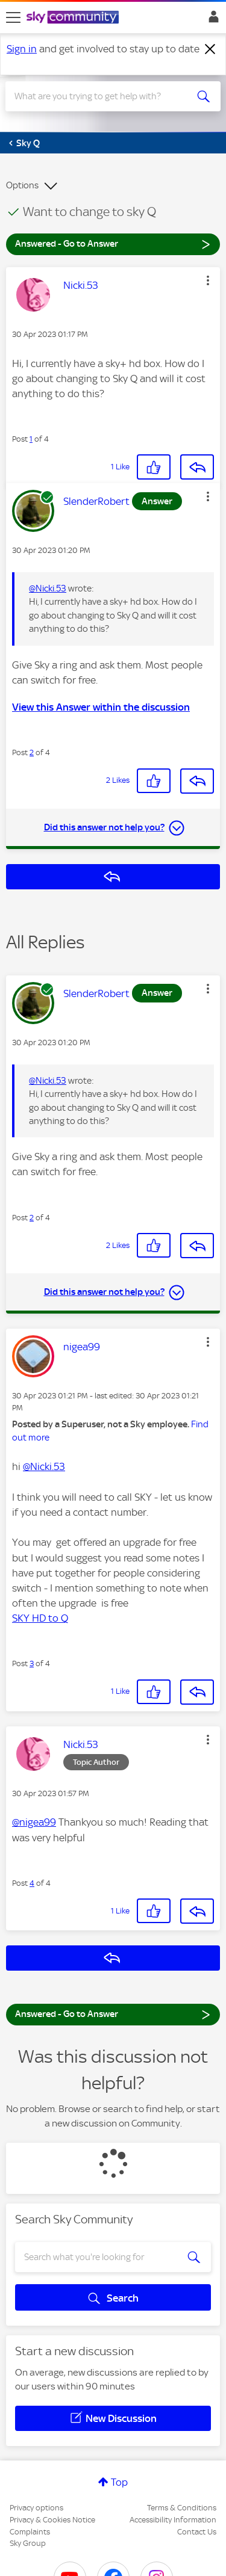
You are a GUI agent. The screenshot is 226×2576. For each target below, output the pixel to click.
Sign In (211, 20)
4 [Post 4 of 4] (32, 1883)
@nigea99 (34, 1822)
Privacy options (36, 2507)
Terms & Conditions (181, 2507)
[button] (208, 280)
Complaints (30, 2531)
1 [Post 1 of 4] (31, 438)
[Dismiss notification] (210, 49)
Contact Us (196, 2531)
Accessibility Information (173, 2519)
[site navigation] (13, 17)
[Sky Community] (74, 18)
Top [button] (119, 2482)
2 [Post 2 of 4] (32, 752)
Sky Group (28, 2543)
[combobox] (102, 96)
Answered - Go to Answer (113, 243)
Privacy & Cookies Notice (52, 2519)
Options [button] (22, 185)
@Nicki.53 (47, 588)
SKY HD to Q (40, 1618)
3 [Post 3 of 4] (32, 1663)
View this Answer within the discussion (101, 707)
